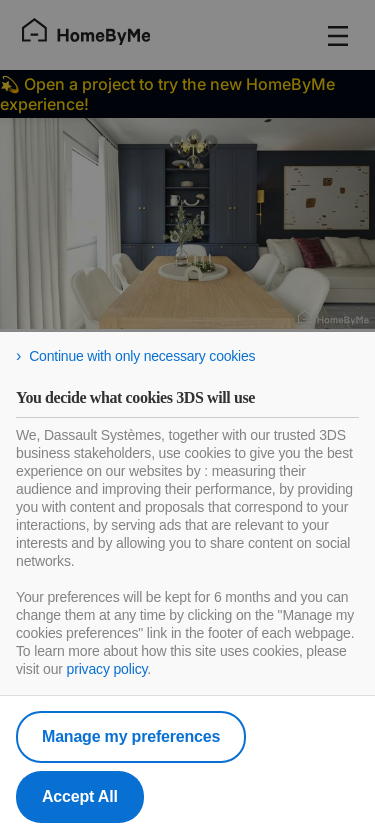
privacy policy (107, 669)
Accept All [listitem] (80, 796)
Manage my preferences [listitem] (131, 736)
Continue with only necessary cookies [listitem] (142, 356)
